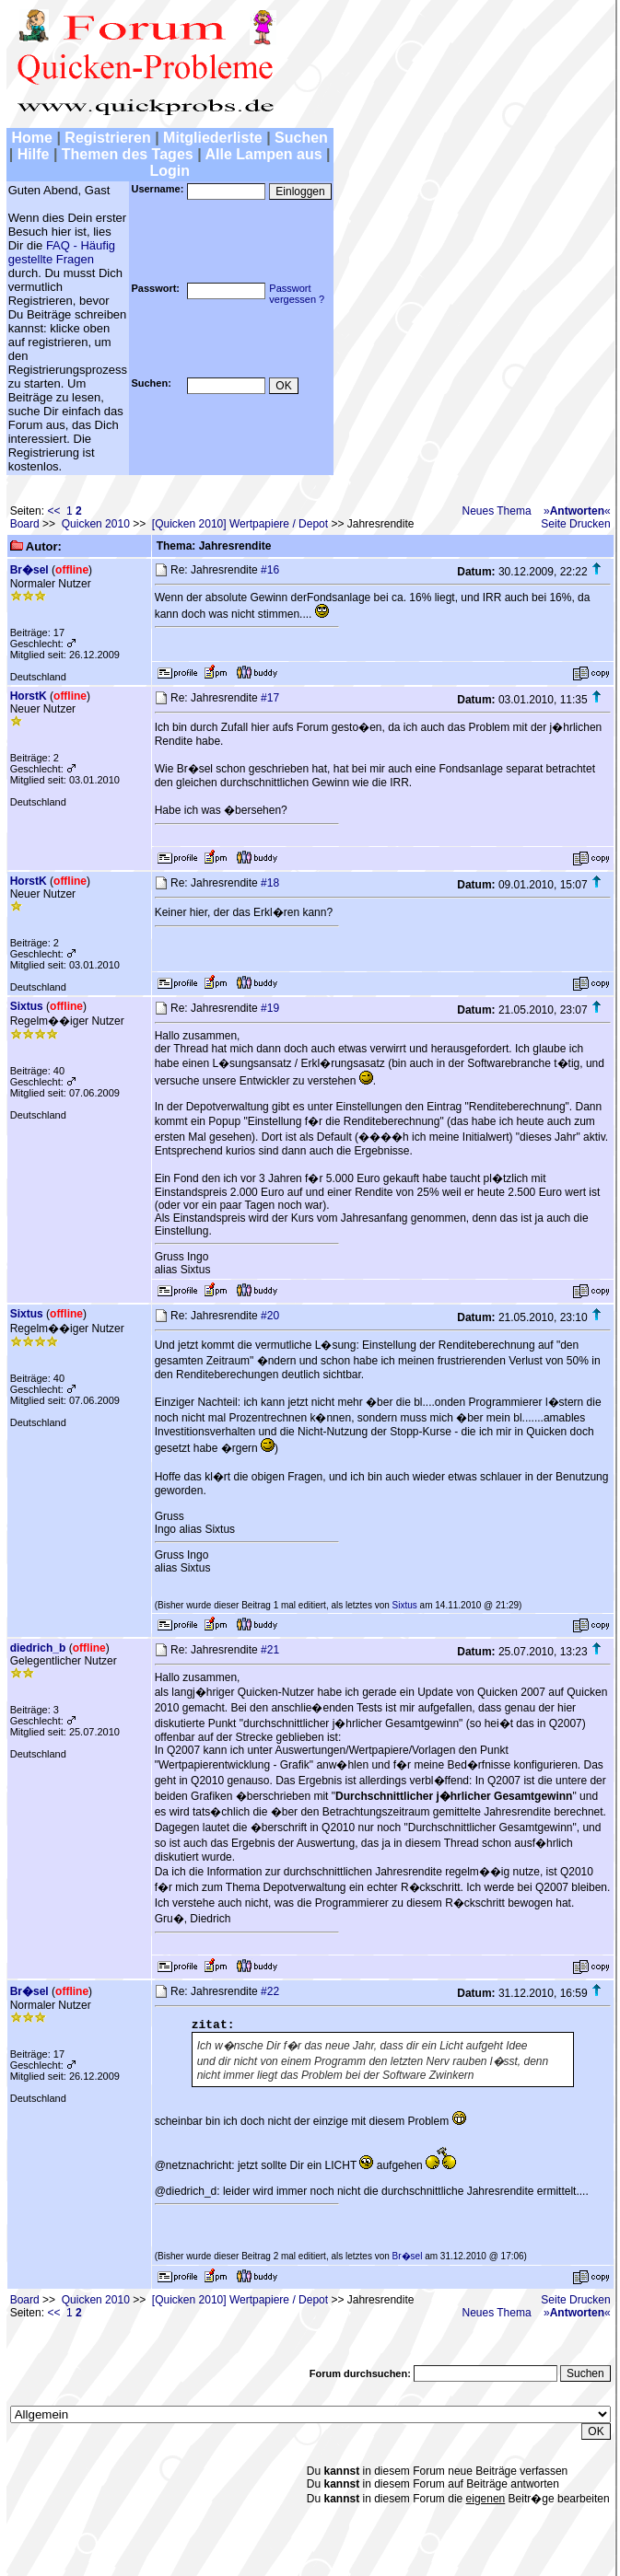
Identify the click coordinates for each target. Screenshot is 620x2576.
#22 (270, 1991)
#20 (270, 1315)
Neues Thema (496, 511)
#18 (270, 882)
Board (25, 523)
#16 (270, 569)
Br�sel (29, 569)
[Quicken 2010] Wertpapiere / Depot (240, 523)
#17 (270, 697)
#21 (270, 1649)
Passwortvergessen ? (296, 294)
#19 (270, 1008)
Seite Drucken (575, 523)
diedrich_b (38, 1648)
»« (577, 511)
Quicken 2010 (96, 523)
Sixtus (26, 1006)
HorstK (28, 696)
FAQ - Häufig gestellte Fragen (61, 252)
